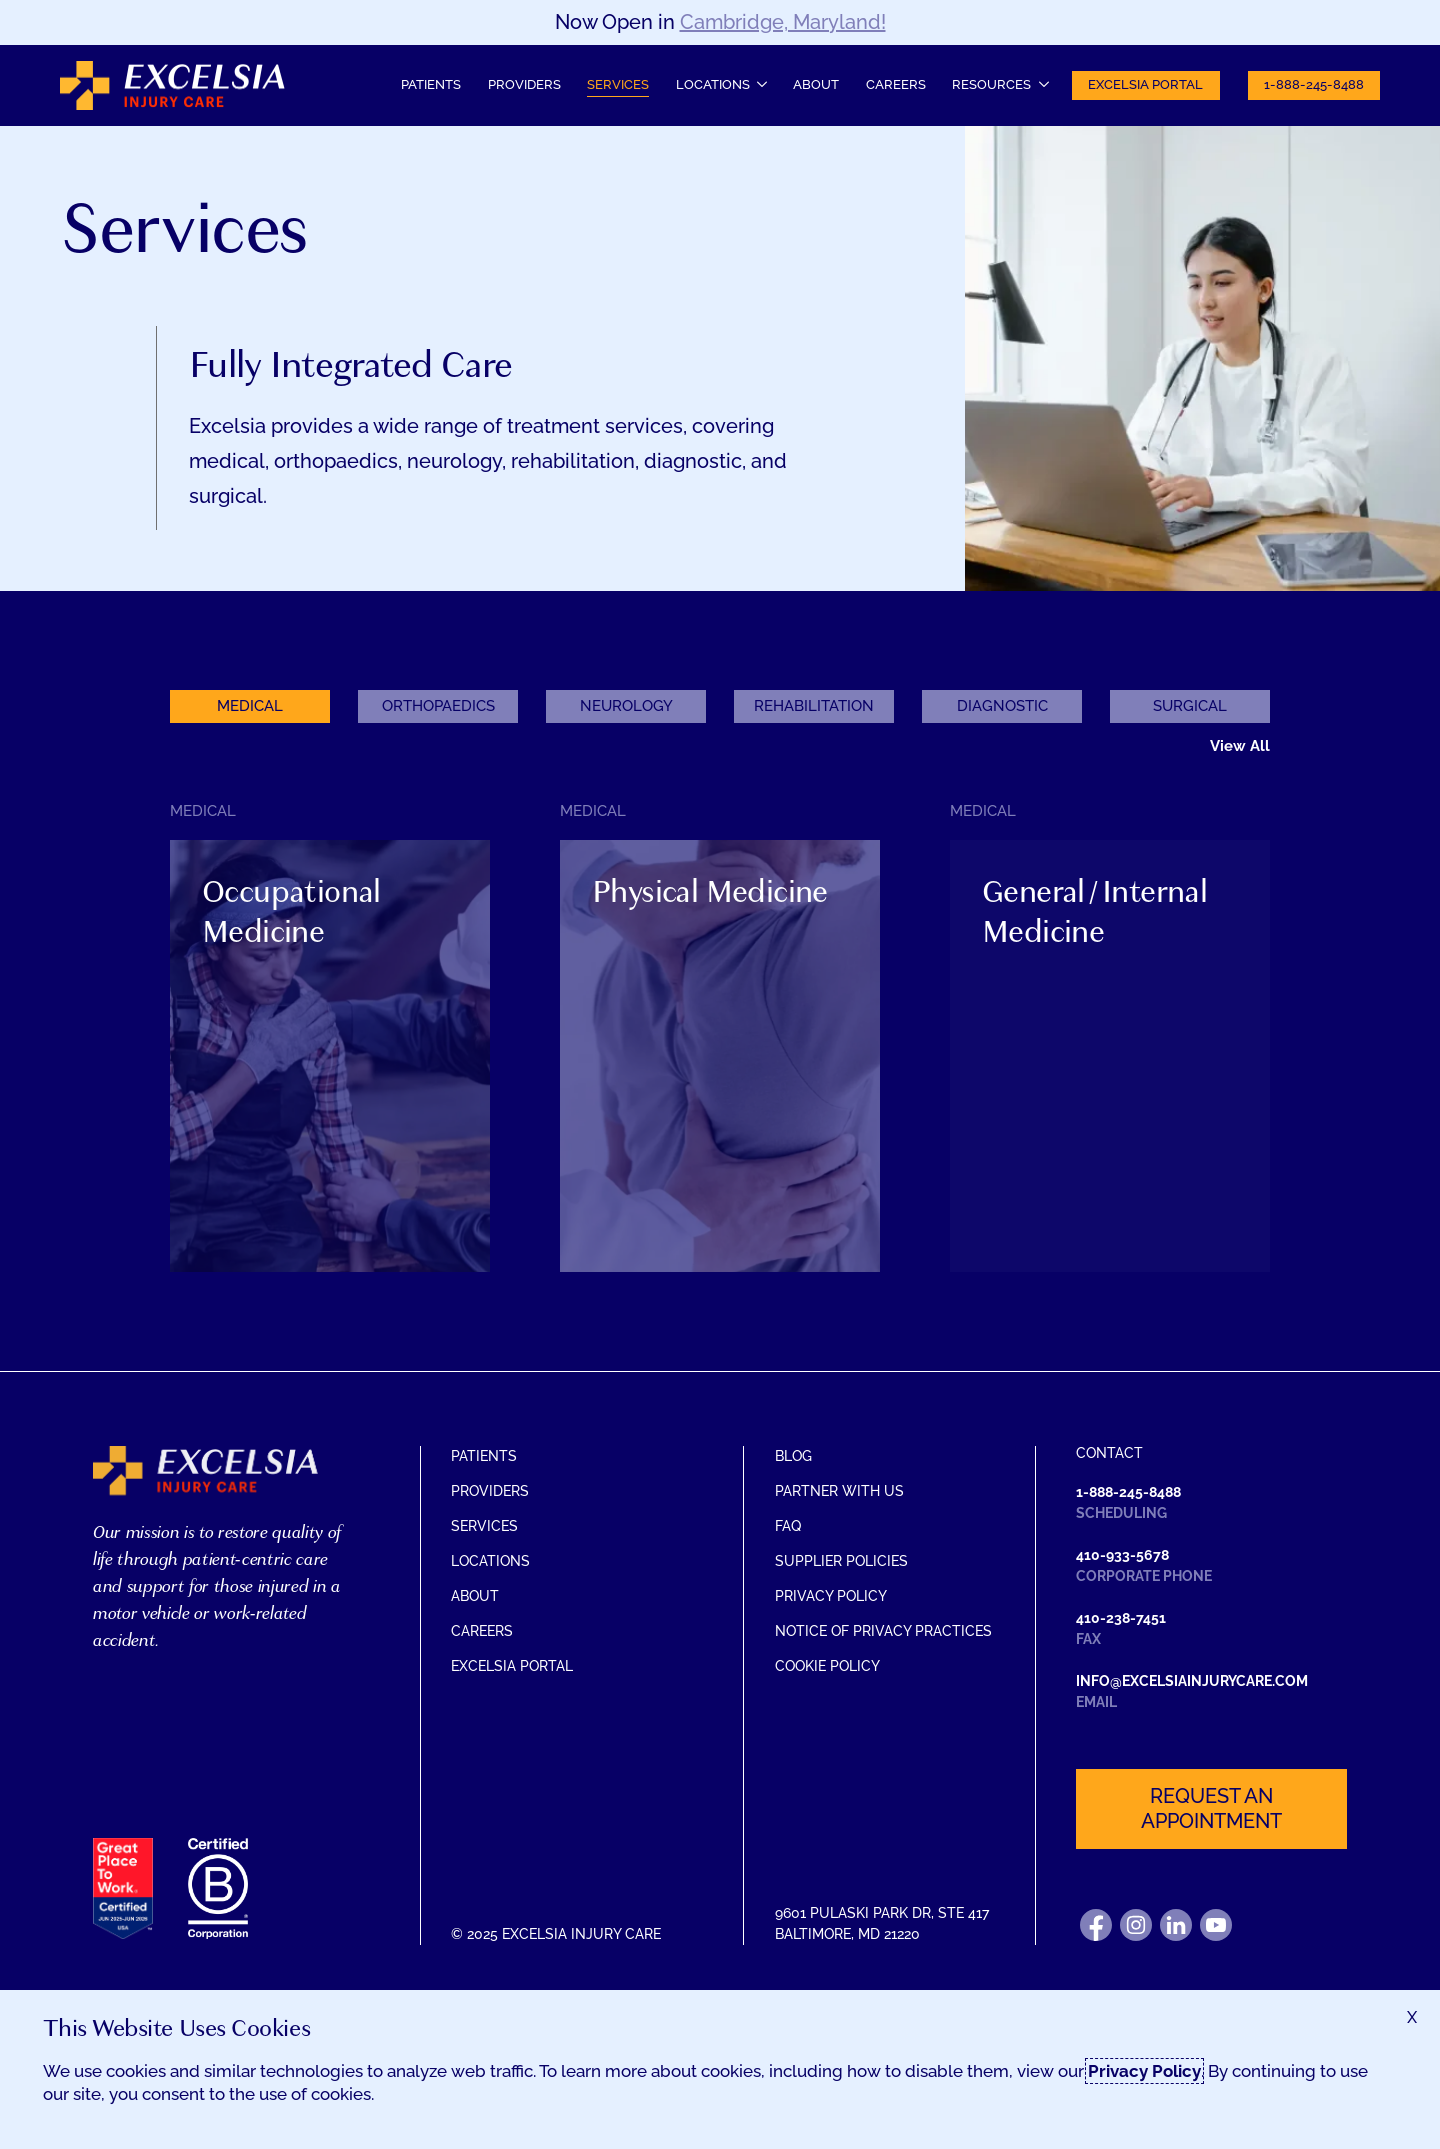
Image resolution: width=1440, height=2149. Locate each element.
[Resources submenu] (1000, 85)
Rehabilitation (814, 706)
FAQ (788, 1526)
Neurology (626, 706)
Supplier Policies (841, 1561)
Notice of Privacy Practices (883, 1631)
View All (1240, 746)
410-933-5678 (1122, 1555)
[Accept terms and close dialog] (1412, 2018)
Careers (896, 84)
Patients (431, 84)
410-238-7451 (1121, 1618)
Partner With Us (839, 1491)
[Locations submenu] (721, 85)
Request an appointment (1211, 1808)
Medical (250, 706)
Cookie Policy (827, 1666)
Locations (490, 1561)
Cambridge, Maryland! (783, 22)
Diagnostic (1002, 706)
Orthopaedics (438, 706)
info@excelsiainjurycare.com (1192, 1681)
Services (618, 84)
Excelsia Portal (1145, 84)
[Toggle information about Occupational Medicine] (330, 1093)
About (816, 84)
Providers (524, 84)
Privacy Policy (831, 1596)
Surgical (1190, 706)
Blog (793, 1456)
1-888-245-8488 (1314, 84)
